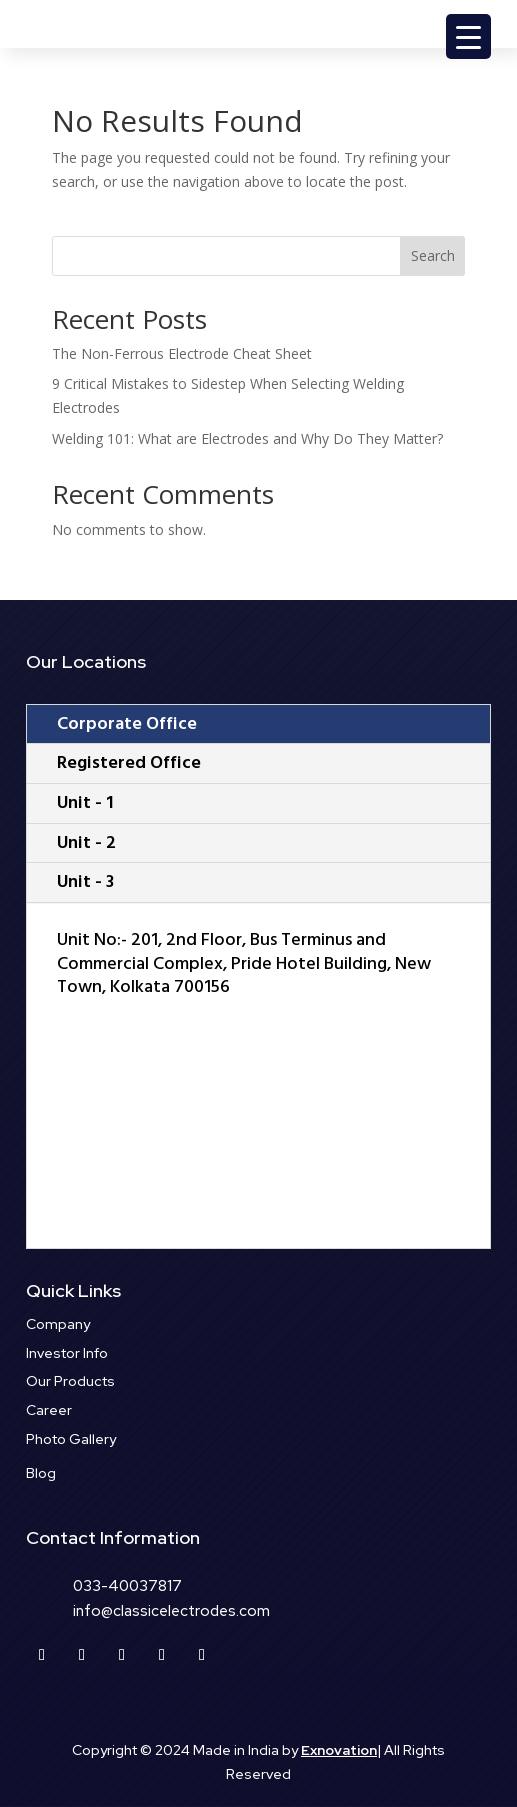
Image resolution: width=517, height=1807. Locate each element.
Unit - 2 (86, 842)
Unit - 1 (85, 802)
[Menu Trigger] (468, 36)
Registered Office (129, 762)
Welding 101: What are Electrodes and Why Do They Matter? (247, 438)
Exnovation (339, 1750)
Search (433, 255)
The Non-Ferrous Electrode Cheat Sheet (182, 353)
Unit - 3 (85, 881)
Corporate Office (127, 723)
